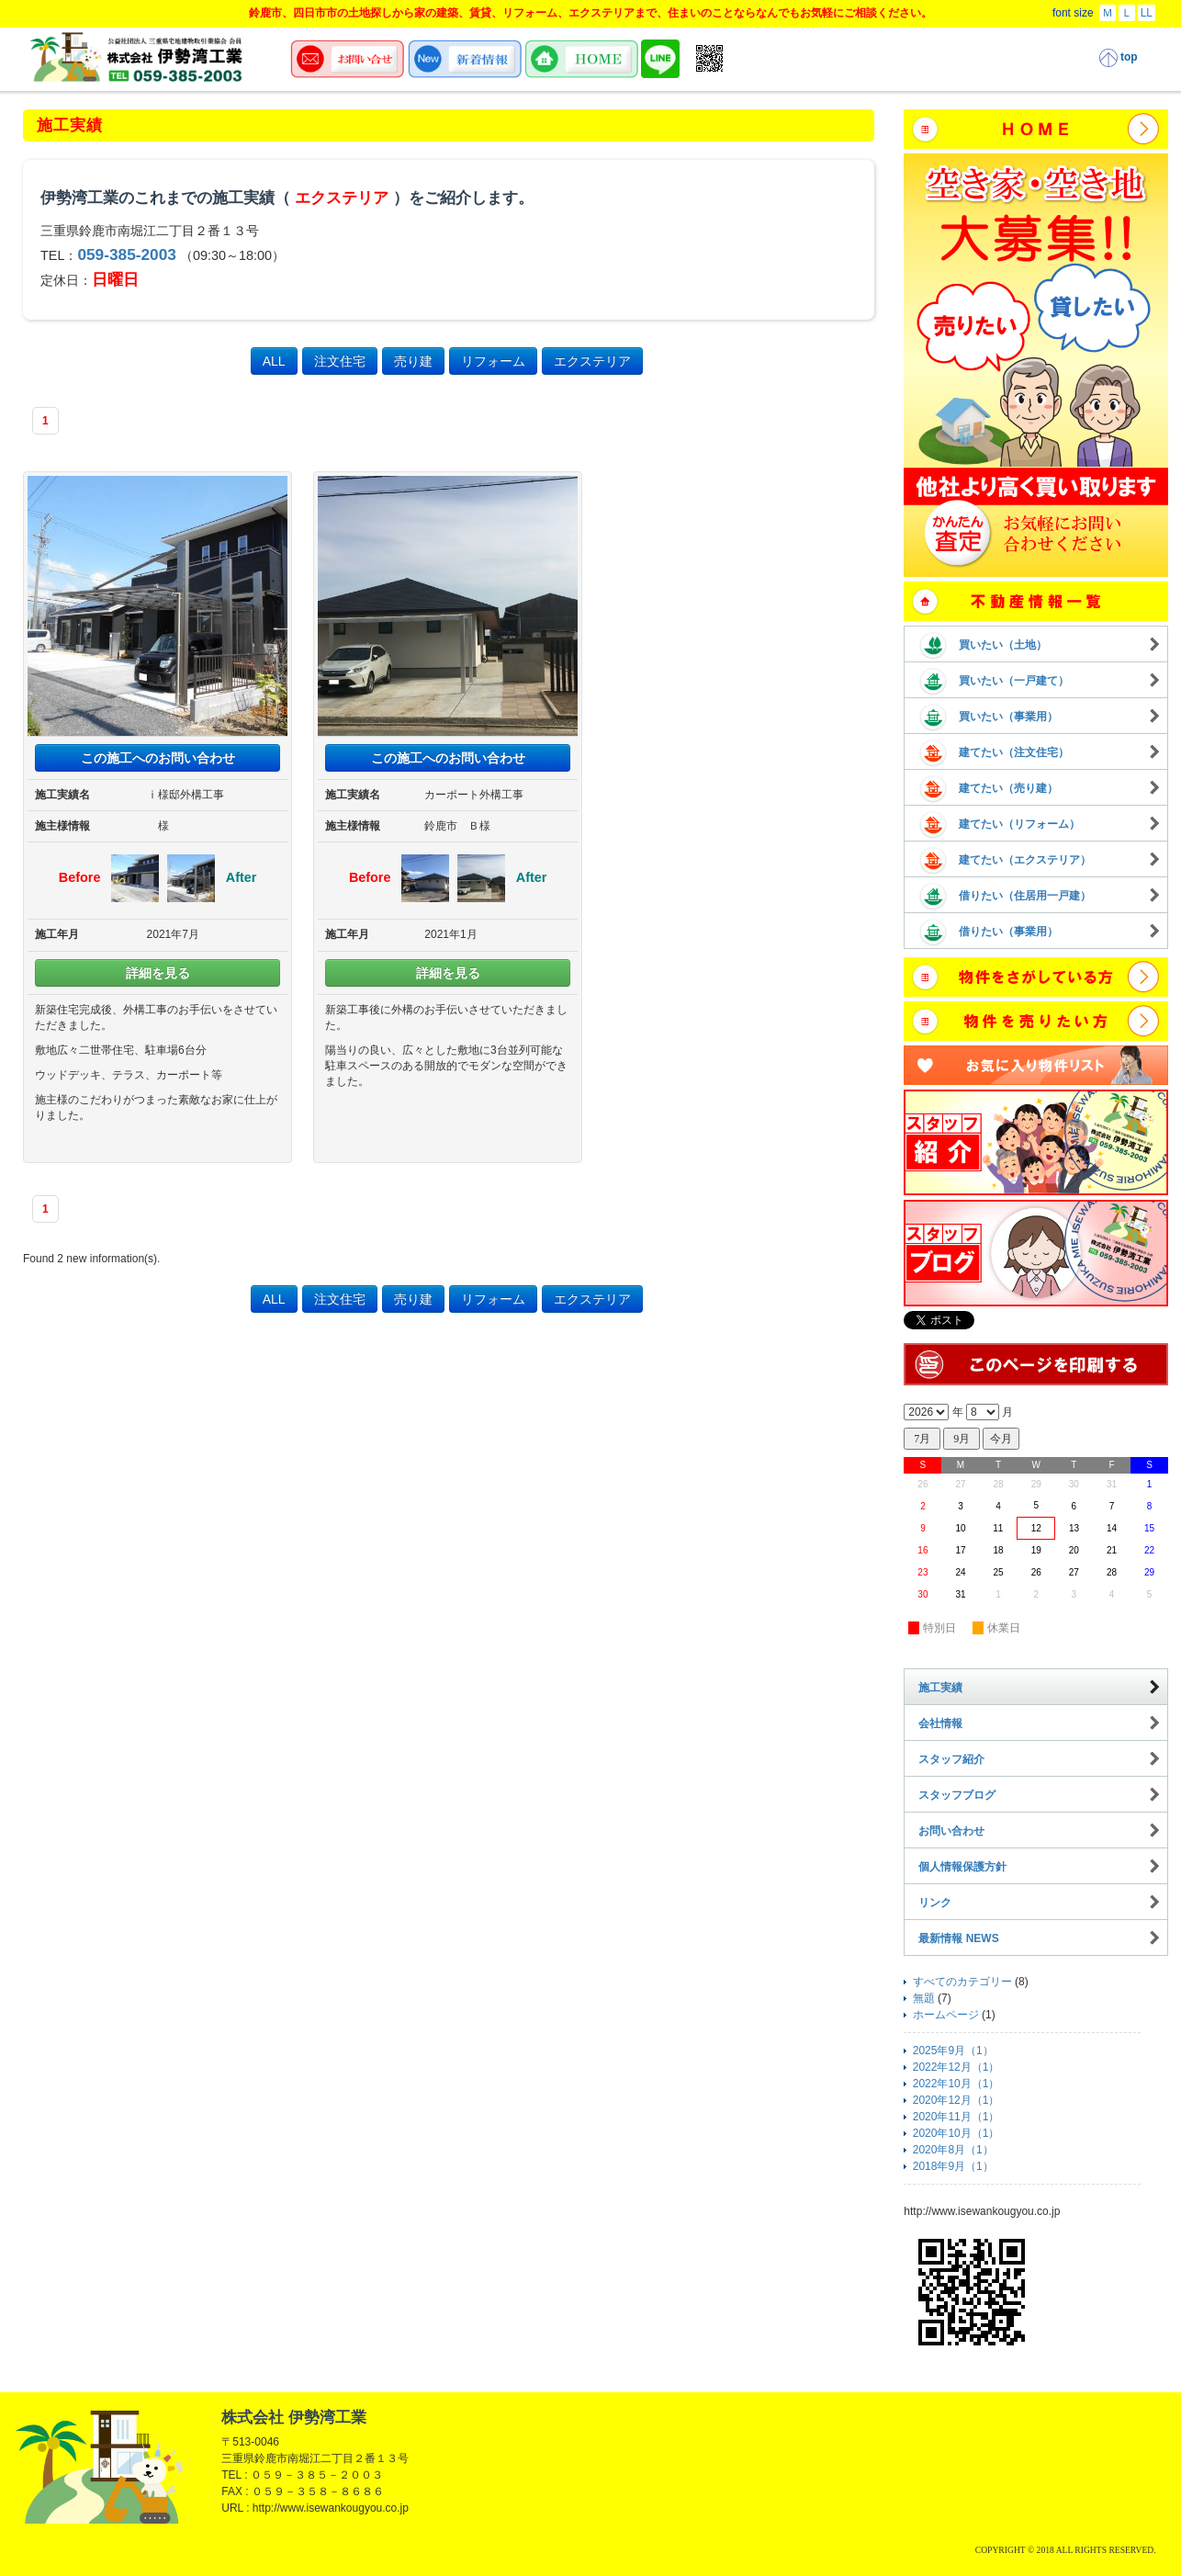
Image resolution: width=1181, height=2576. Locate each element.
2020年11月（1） (956, 2116)
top (1118, 58)
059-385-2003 (126, 254)
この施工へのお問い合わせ (158, 758)
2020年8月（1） (953, 2149)
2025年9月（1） (953, 2050)
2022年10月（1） (956, 2083)
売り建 (413, 361)
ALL (274, 361)
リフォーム (493, 361)
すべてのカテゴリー (962, 1981)
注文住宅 (340, 361)
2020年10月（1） (956, 2133)
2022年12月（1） (956, 2067)
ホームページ (946, 2014)
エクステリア (592, 361)
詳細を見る (158, 973)
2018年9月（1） (953, 2166)
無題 (924, 1998)
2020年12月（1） (956, 2100)
